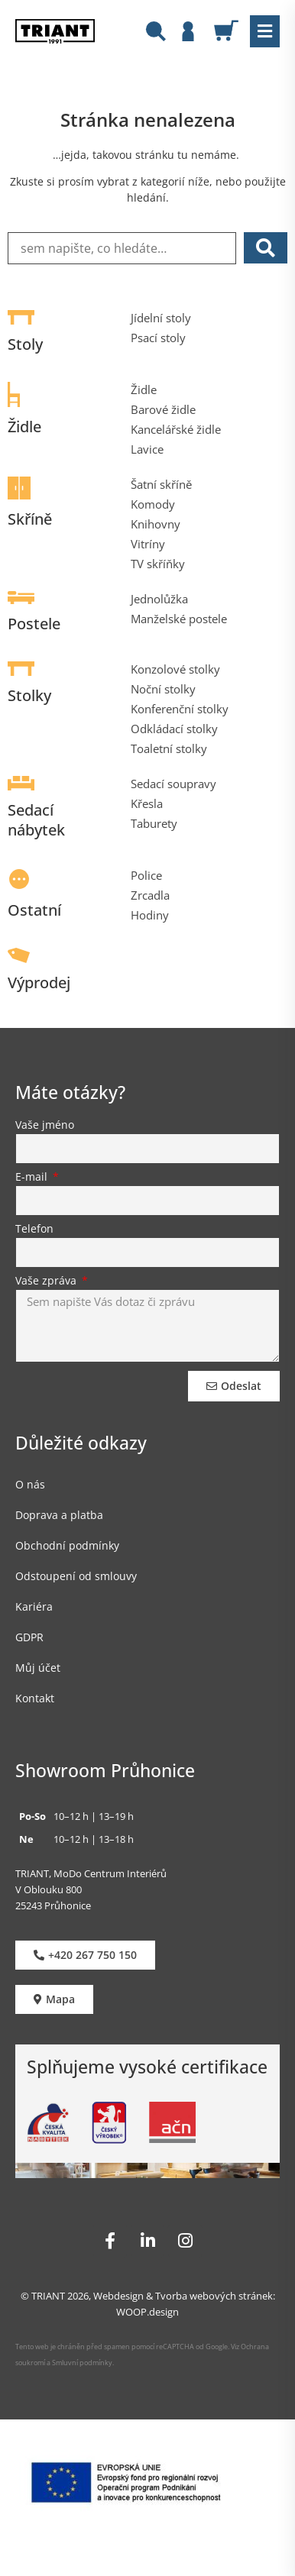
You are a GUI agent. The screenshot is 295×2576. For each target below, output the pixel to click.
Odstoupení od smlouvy (76, 1576)
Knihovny (155, 524)
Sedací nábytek (36, 820)
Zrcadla (150, 895)
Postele (34, 623)
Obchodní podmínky (67, 1545)
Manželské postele (179, 618)
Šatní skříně (161, 484)
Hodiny (150, 915)
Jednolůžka (159, 598)
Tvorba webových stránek (214, 2296)
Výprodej (39, 982)
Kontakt (34, 1698)
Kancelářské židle (176, 429)
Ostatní (34, 910)
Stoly (25, 344)
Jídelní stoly (161, 317)
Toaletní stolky (169, 748)
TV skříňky (158, 563)
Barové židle (163, 409)
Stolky (29, 695)
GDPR (29, 1637)
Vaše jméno (44, 1126)
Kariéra (34, 1606)
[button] (265, 31)
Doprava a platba (59, 1515)
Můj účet (37, 1667)
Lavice (147, 449)
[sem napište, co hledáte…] (122, 248)
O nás (30, 1484)
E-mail (32, 1178)
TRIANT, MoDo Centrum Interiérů (91, 1873)
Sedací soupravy (173, 783)
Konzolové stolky (175, 669)
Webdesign (118, 2296)
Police (146, 875)
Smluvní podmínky (82, 2363)
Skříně (30, 519)
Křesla (147, 803)
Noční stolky (163, 689)
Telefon (34, 1229)
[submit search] (265, 247)
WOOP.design (147, 2312)
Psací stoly (158, 337)
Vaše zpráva (47, 1281)
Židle (24, 426)
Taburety (154, 823)
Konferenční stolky (180, 708)
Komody (153, 504)
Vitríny (148, 543)
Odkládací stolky (174, 728)
